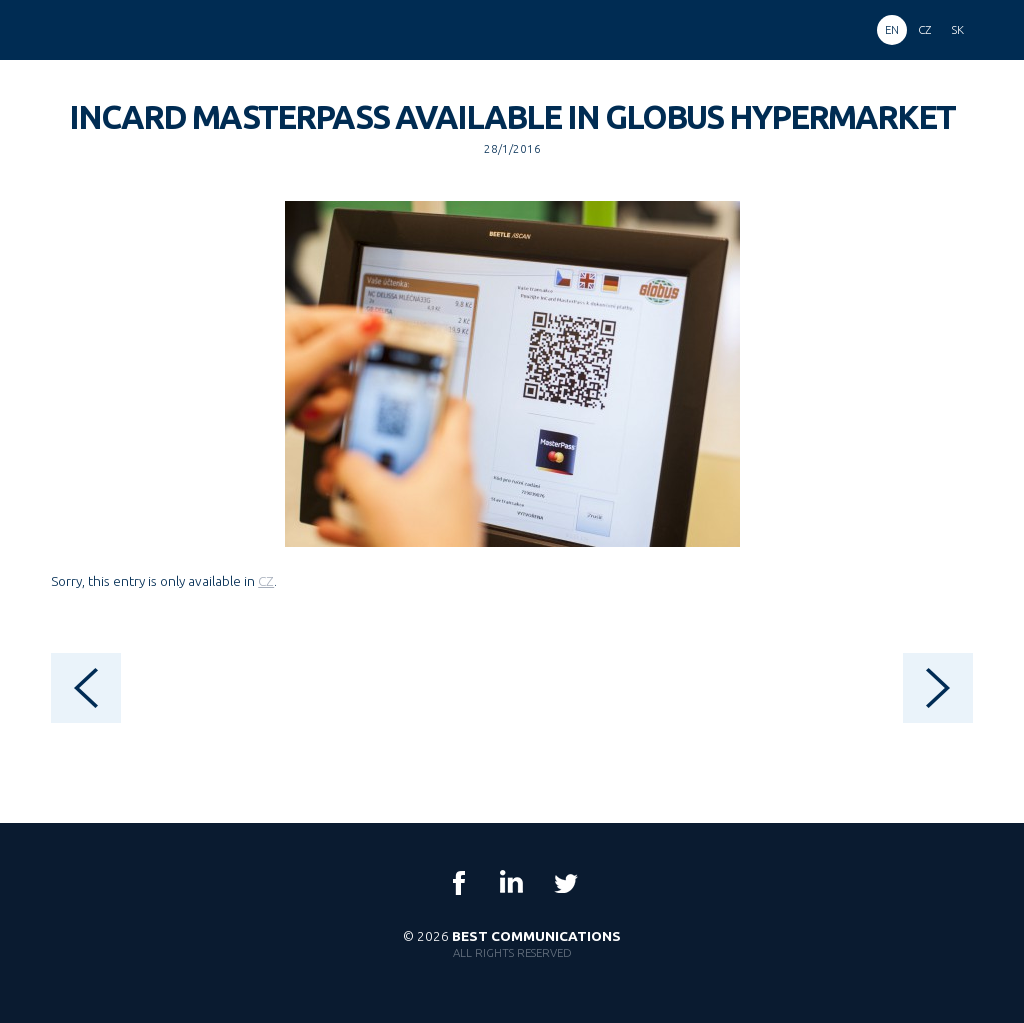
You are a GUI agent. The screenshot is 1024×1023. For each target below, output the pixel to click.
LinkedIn (512, 883)
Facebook (459, 883)
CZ (266, 581)
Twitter (565, 883)
